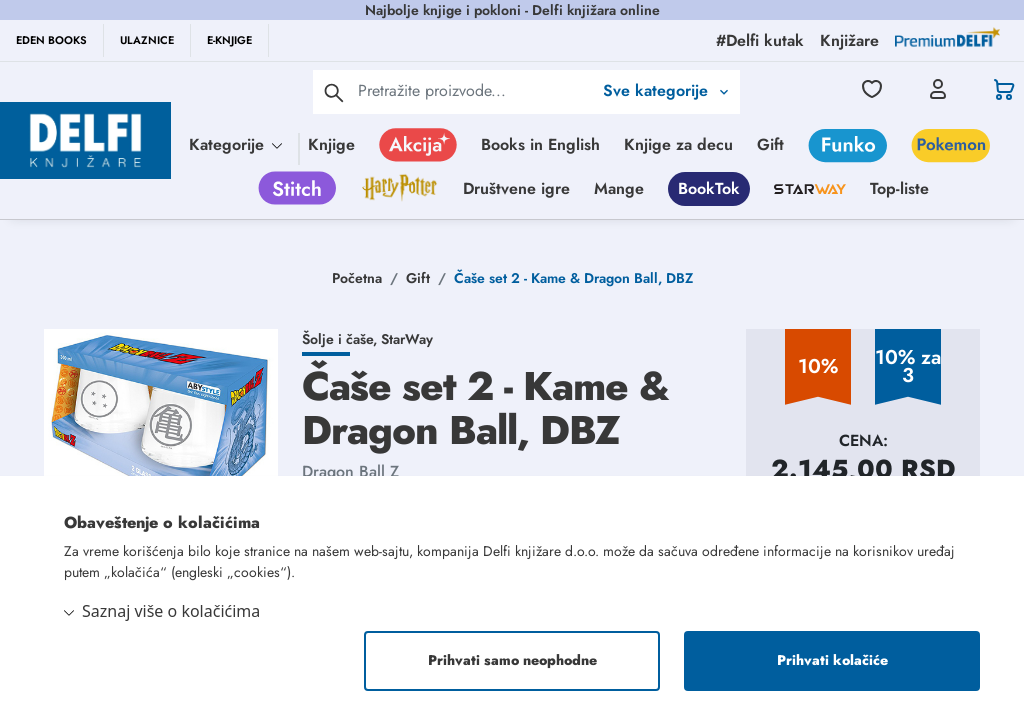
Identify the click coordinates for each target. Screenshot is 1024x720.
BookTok (709, 188)
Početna (357, 278)
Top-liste (899, 188)
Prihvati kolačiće (832, 661)
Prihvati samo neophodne (512, 661)
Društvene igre (516, 188)
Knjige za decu (678, 144)
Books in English (540, 144)
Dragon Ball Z (350, 471)
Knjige (331, 144)
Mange (619, 188)
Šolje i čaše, (341, 339)
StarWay (407, 339)
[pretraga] (334, 92)
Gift (770, 144)
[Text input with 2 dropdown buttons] (475, 90)
